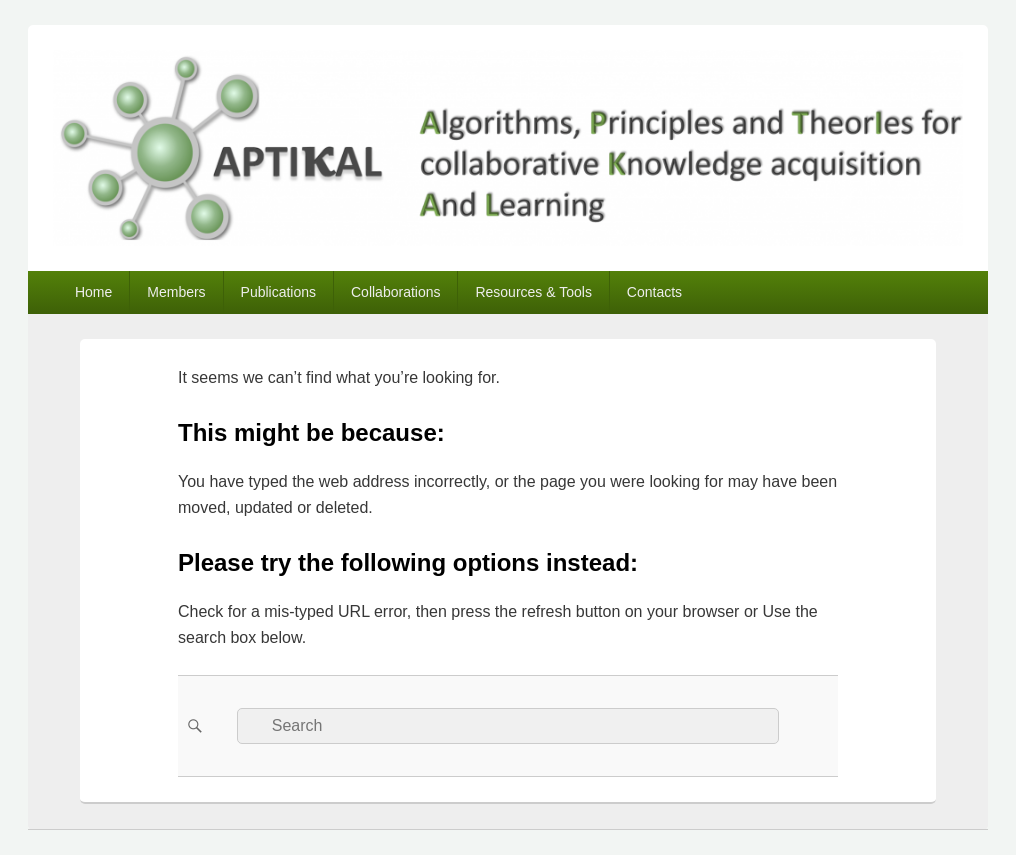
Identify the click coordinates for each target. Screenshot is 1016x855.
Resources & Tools (533, 292)
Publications (279, 292)
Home (93, 292)
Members (176, 292)
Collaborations (396, 292)
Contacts (654, 292)
